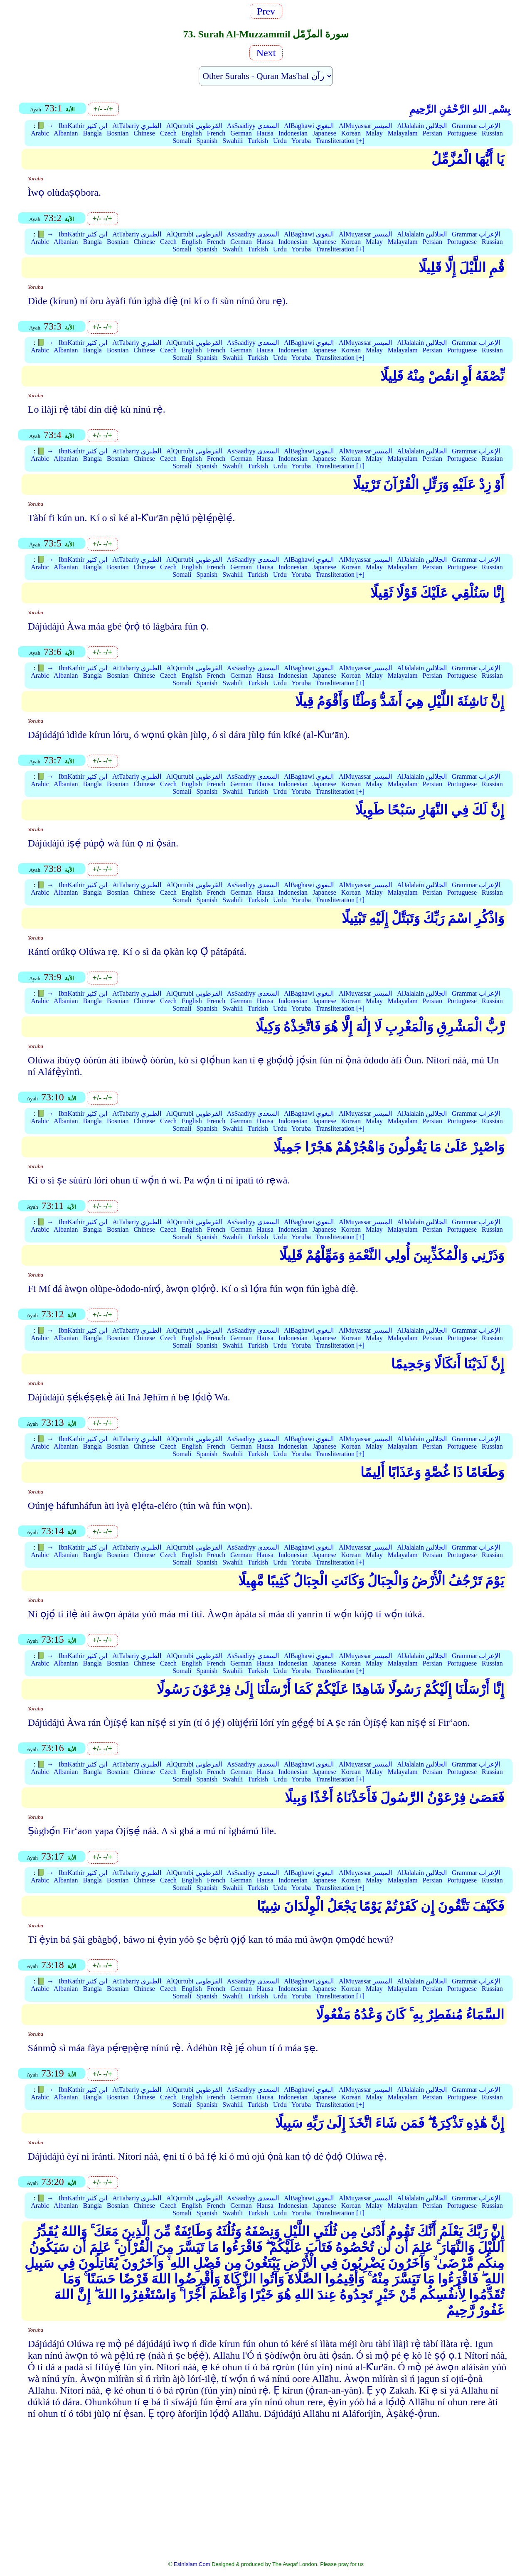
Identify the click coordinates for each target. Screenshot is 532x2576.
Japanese (324, 133)
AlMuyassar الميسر (365, 125)
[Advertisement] (266, 2495)
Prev (266, 11)
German (241, 133)
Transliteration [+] (339, 140)
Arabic (40, 133)
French (216, 133)
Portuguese (462, 133)
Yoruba (300, 140)
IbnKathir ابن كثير (83, 125)
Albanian (66, 133)
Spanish (207, 140)
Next (266, 52)
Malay (374, 133)
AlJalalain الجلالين (422, 125)
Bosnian (117, 133)
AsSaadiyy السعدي (253, 125)
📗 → (45, 125)
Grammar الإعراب (476, 125)
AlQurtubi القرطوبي (194, 125)
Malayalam (403, 133)
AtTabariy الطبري (136, 125)
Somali (181, 140)
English (192, 133)
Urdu (280, 140)
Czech (168, 133)
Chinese (144, 133)
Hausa (265, 133)
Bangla (92, 133)
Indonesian (293, 133)
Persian (432, 133)
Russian (492, 133)
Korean (351, 133)
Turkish (258, 140)
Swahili (232, 140)
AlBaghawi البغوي (309, 125)
